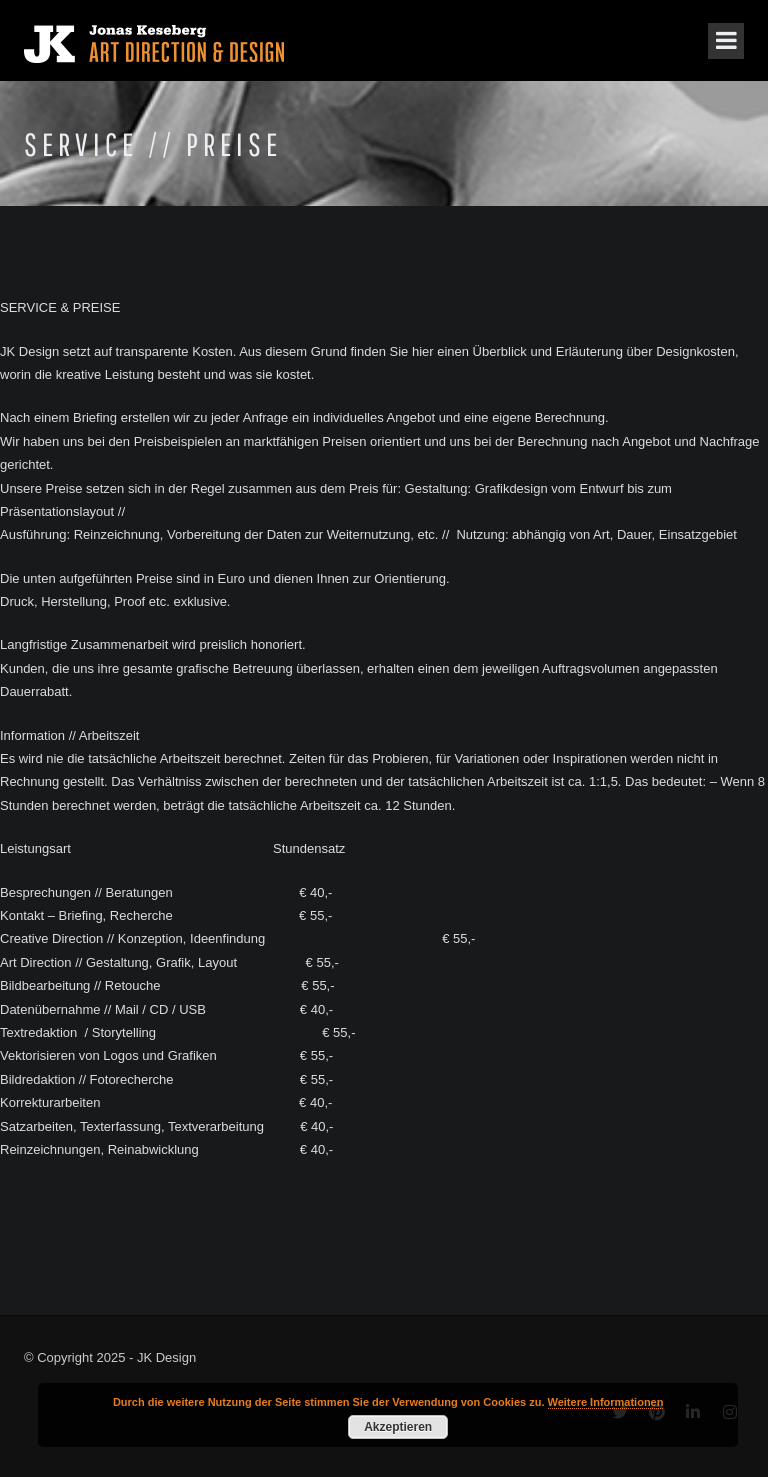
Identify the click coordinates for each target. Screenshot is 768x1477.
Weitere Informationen (606, 1402)
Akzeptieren (398, 1427)
